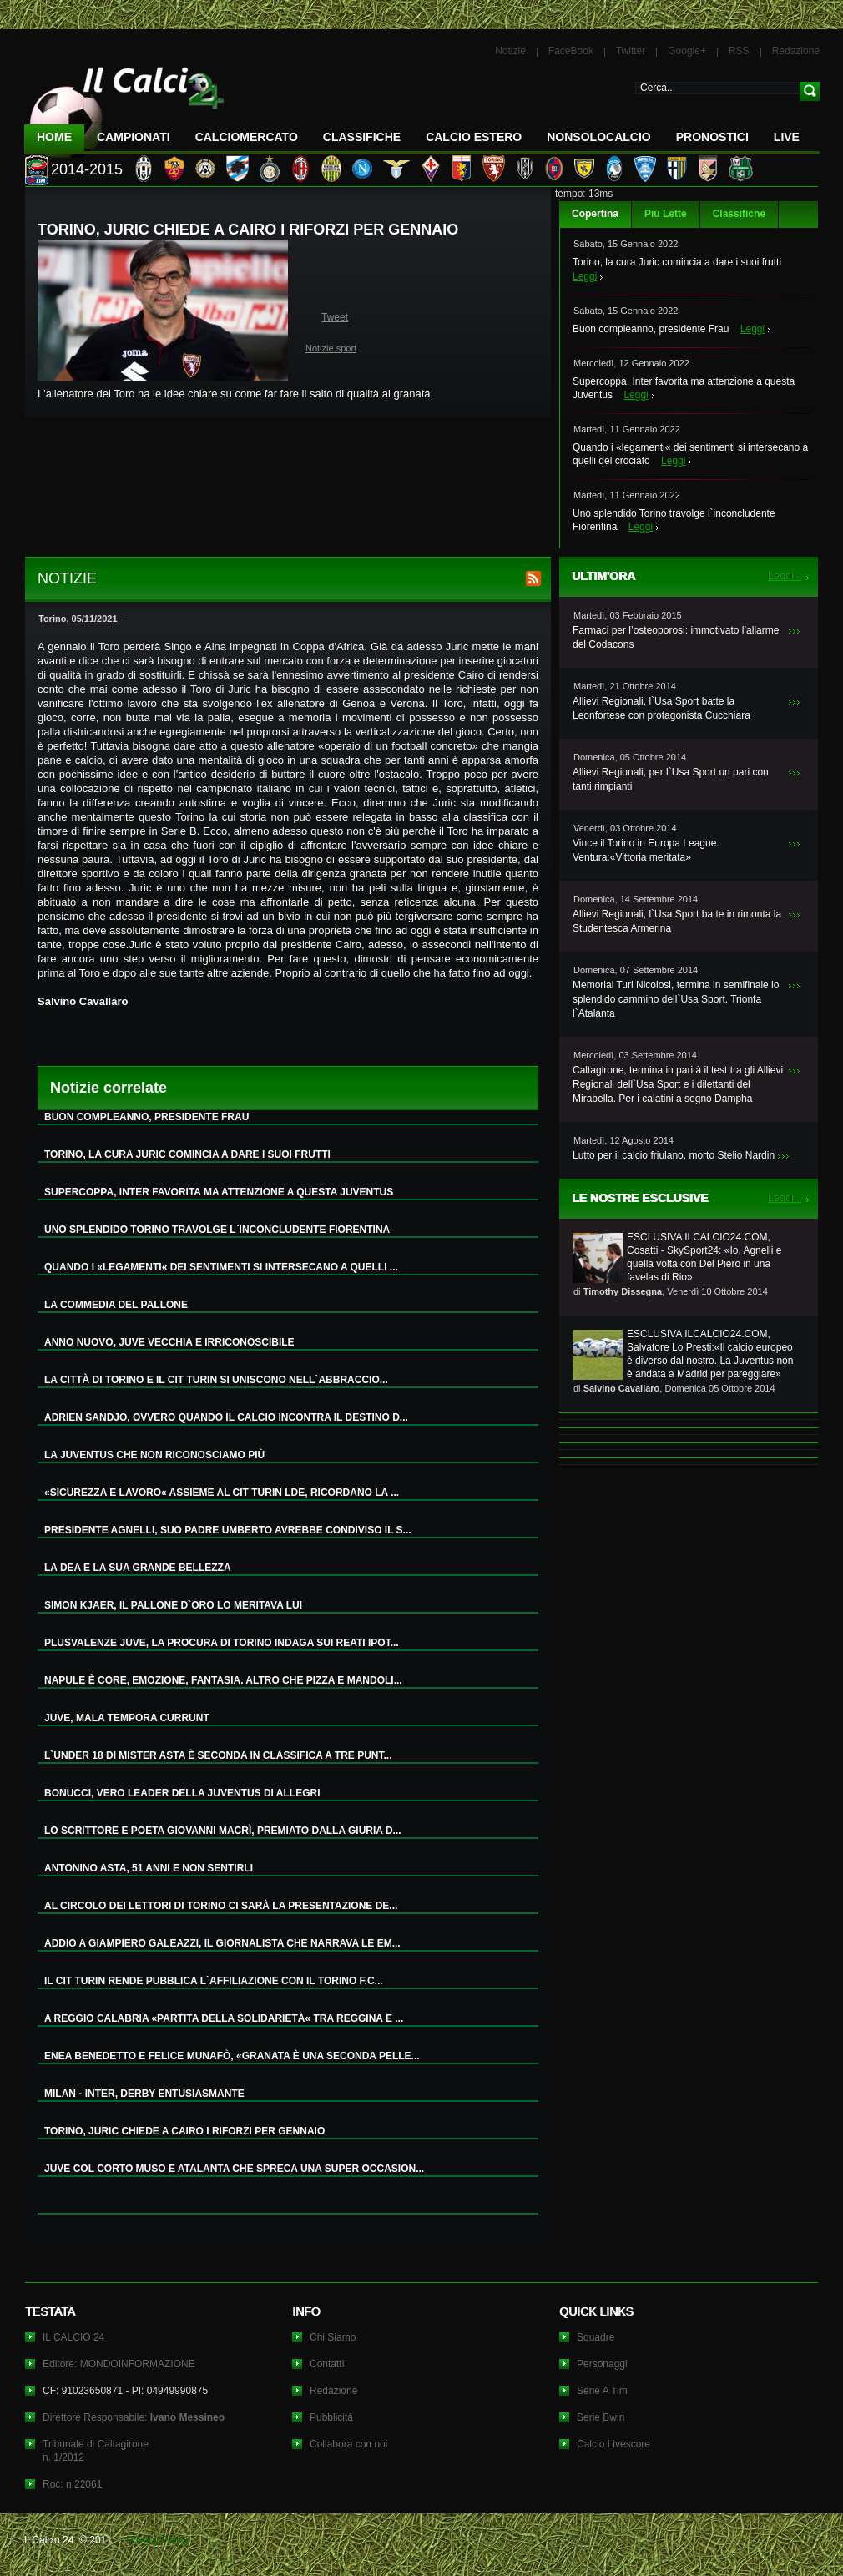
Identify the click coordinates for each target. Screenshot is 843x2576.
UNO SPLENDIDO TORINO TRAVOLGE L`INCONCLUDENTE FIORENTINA (217, 1229)
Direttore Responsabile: (134, 2417)
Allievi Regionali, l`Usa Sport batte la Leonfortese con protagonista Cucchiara (661, 708)
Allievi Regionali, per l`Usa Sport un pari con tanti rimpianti (671, 779)
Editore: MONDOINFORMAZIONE (119, 2364)
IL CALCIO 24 (73, 2337)
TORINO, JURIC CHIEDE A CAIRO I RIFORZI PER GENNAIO (184, 2131)
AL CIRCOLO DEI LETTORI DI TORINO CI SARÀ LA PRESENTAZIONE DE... (220, 1906)
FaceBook (570, 51)
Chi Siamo (333, 2337)
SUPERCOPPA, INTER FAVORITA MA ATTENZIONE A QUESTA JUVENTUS (218, 1192)
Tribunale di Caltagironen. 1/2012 (96, 2450)
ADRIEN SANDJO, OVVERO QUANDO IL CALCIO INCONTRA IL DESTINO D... (226, 1417)
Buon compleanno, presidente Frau (651, 329)
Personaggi (602, 2364)
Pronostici (712, 137)
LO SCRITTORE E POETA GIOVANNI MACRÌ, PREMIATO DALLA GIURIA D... (222, 1830)
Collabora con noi (348, 2444)
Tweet (334, 317)
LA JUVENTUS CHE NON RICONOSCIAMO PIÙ (154, 1455)
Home (54, 137)
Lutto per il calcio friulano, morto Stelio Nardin (674, 1155)
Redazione (796, 51)
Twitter (630, 51)
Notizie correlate (108, 1087)
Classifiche (739, 214)
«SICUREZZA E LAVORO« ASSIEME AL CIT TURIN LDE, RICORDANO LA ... (221, 1492)
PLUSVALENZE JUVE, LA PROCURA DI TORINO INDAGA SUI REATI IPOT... (221, 1643)
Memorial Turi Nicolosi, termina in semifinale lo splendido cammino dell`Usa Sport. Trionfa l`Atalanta (676, 999)
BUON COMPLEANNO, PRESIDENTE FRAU (146, 1117)
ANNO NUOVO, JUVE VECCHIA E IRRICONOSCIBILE (169, 1342)
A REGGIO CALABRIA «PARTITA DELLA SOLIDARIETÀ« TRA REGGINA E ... (223, 2018)
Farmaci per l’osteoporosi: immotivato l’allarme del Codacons (676, 637)
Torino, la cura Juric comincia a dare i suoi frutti (677, 262)
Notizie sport (330, 348)
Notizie (510, 51)
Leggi (585, 276)
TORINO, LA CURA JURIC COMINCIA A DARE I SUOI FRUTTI (187, 1154)
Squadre (595, 2337)
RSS (739, 51)
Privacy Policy (157, 2540)
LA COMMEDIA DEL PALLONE (116, 1305)
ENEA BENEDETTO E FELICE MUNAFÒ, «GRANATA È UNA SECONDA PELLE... (232, 2056)
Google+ (687, 51)
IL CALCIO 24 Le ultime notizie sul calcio (124, 105)
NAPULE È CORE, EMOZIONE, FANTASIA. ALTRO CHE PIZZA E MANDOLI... (223, 1680)
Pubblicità (331, 2417)
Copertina (595, 214)
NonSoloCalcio (598, 137)
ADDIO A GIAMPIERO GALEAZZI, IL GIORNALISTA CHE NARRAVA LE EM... (222, 1943)
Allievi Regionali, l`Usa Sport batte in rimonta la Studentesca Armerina (677, 921)
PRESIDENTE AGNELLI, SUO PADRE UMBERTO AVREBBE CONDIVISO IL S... (227, 1530)
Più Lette (665, 214)
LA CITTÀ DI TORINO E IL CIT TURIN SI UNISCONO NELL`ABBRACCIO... (216, 1380)
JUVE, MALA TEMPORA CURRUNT (126, 1718)
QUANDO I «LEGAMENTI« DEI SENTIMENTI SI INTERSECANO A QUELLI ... (221, 1267)
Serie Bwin (600, 2417)
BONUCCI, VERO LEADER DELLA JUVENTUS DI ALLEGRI (182, 1793)
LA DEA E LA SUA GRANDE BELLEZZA (137, 1567)
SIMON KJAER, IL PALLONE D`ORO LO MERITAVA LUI (173, 1605)
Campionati (133, 137)
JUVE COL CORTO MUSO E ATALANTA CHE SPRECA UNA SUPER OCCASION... (234, 2168)
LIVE (787, 137)
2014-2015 (87, 169)
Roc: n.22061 (72, 2484)
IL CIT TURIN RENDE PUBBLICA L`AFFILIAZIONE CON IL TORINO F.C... (213, 1981)
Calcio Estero (474, 137)
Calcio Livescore (613, 2444)
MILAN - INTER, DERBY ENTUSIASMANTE (144, 2093)
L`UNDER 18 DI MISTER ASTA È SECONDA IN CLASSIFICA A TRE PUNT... (217, 1755)
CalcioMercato (246, 137)
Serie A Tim (602, 2391)
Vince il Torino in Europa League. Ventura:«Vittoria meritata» (646, 850)
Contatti (327, 2364)
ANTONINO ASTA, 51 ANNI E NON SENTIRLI (148, 1868)
